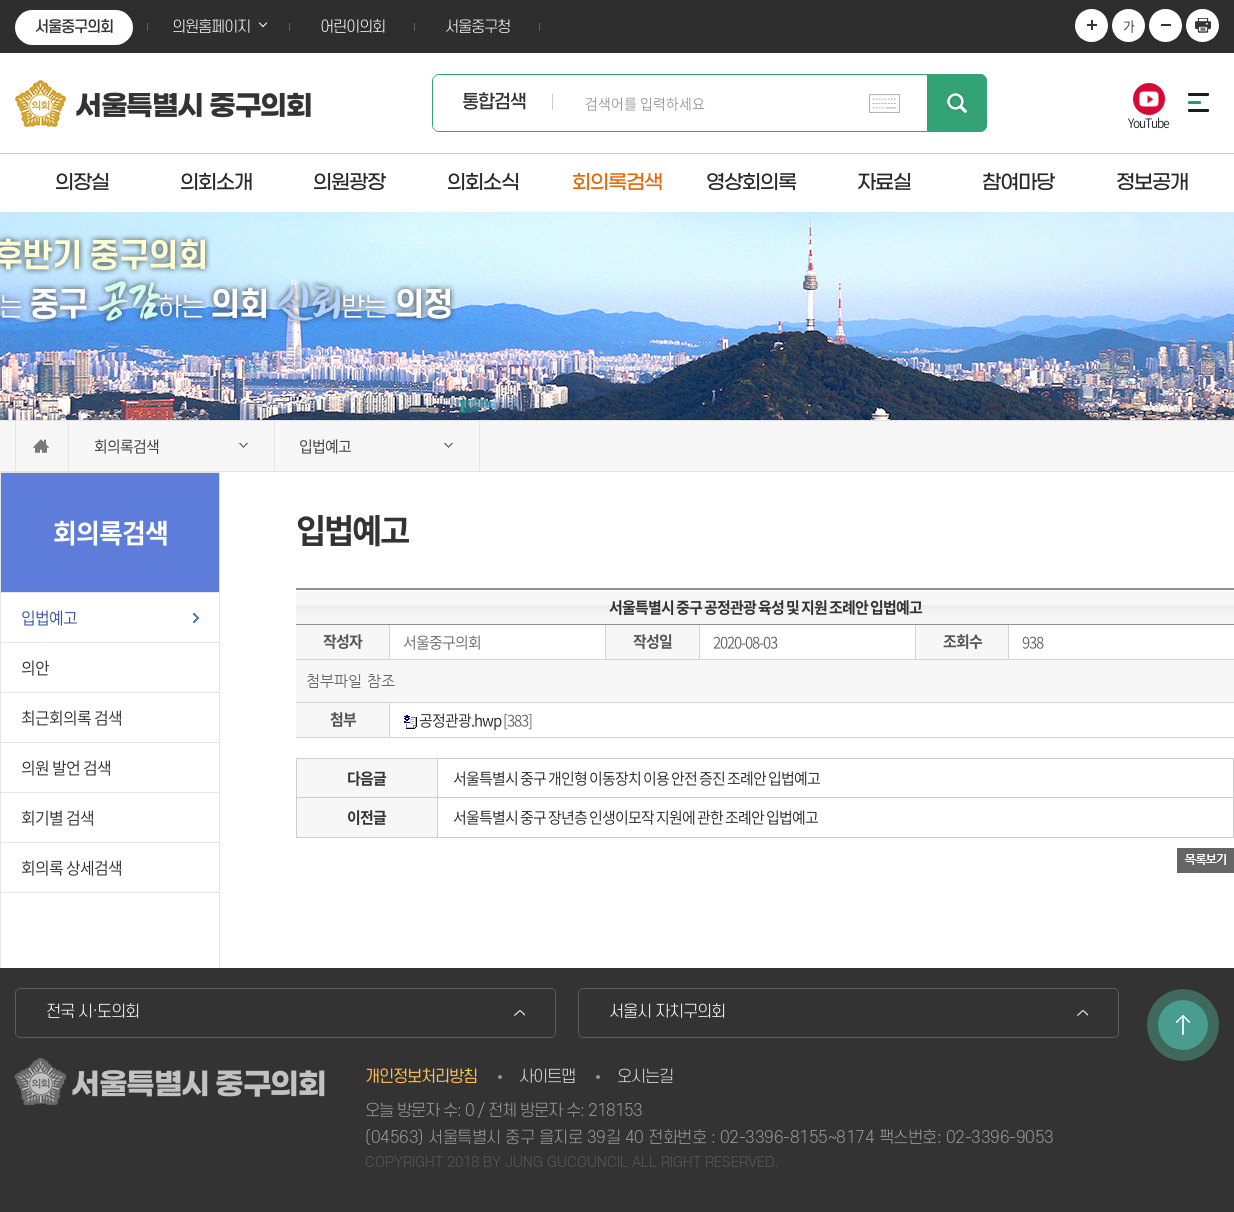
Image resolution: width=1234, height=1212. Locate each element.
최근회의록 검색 (71, 717)
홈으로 (42, 446)
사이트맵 (547, 1077)
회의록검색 (617, 182)
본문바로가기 (0, 0)
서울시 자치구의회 (667, 1012)
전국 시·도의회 (92, 1012)
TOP (1183, 1025)
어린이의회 (352, 27)
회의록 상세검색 (71, 867)
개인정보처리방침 (421, 1077)
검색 (957, 103)
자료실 (884, 182)
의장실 (82, 182)
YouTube (1148, 121)
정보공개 (1152, 182)
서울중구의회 (74, 27)
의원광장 (349, 182)
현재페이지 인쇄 (1202, 25)
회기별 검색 (57, 817)
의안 (35, 667)
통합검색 (494, 102)
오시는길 (645, 1077)
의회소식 (483, 182)
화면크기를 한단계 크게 (1091, 25)
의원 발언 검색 (66, 767)
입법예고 (49, 617)
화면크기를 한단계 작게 (1165, 25)
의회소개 (216, 182)
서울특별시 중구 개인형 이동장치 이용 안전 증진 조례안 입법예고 (636, 778)
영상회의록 (751, 182)
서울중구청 (477, 27)
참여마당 (1018, 182)
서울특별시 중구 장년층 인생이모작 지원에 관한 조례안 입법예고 (635, 817)
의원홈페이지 (211, 27)
